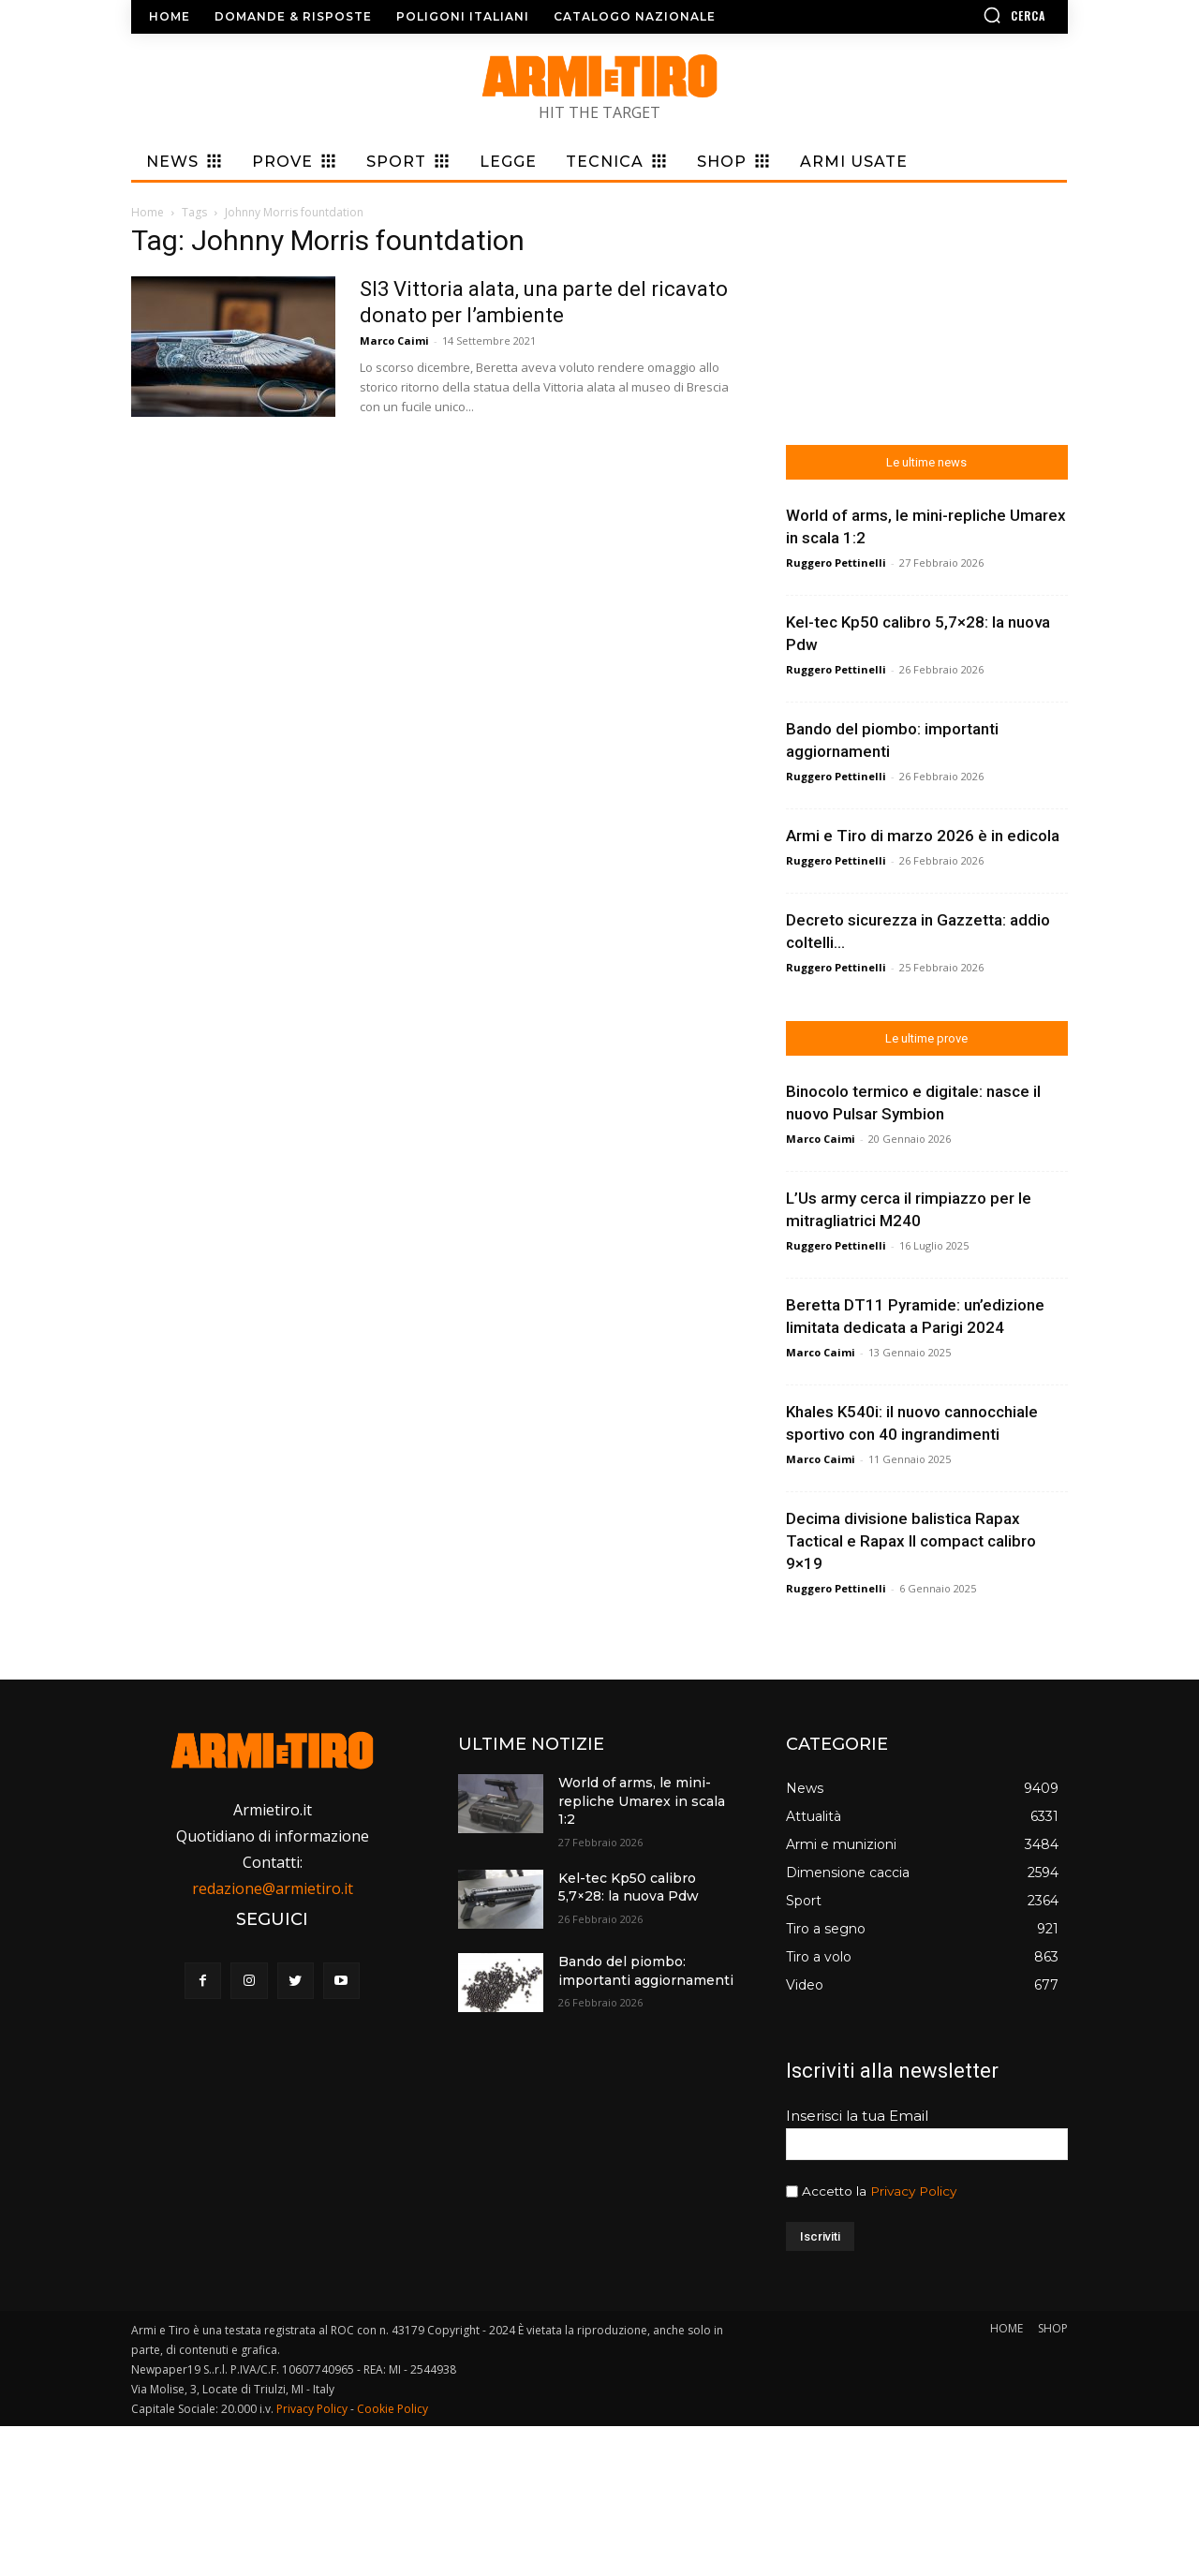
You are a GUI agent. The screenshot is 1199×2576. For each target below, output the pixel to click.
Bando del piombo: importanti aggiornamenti (645, 1971)
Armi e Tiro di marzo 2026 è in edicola (922, 835)
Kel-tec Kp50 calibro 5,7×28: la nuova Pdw (628, 1887)
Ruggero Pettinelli (836, 562)
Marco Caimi (394, 340)
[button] (960, 15)
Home (147, 212)
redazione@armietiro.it (272, 1888)
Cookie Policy (392, 2409)
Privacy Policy (913, 2191)
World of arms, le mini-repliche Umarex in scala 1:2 (641, 1801)
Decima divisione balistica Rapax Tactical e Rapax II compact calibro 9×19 (911, 1541)
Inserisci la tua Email (857, 2115)
